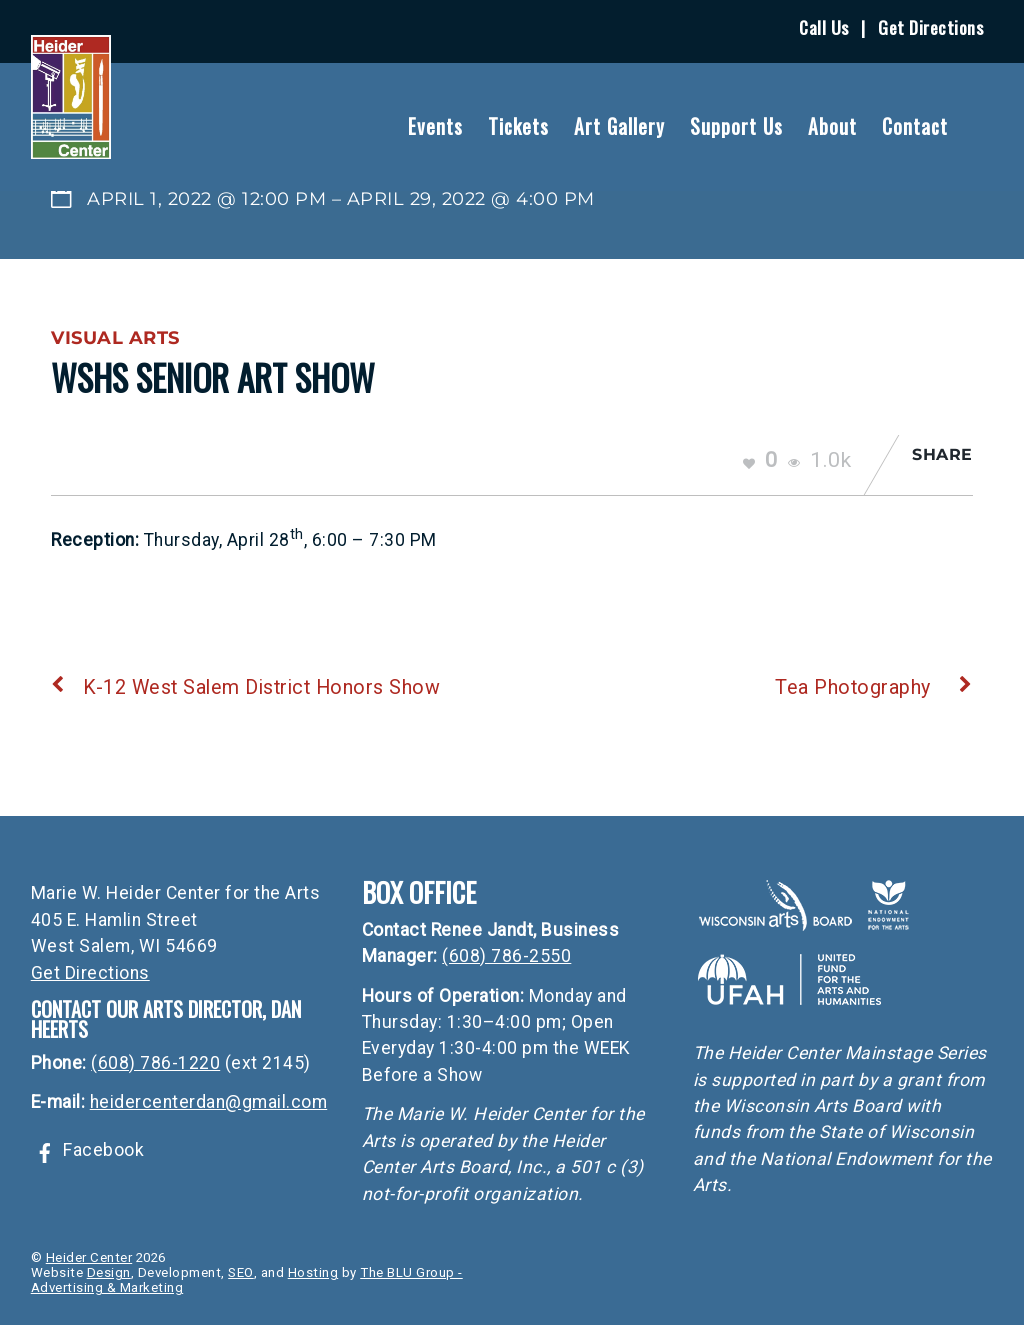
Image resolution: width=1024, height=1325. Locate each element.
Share (942, 454)
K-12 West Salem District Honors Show (245, 687)
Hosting (313, 1272)
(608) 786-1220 (155, 1063)
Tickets (518, 126)
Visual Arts (115, 337)
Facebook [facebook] (88, 1150)
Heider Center (89, 1257)
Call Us (824, 27)
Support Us (736, 126)
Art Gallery (619, 126)
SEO (241, 1272)
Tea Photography (874, 687)
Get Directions (930, 27)
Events (435, 126)
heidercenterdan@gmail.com (209, 1102)
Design (109, 1272)
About (832, 126)
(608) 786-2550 (506, 956)
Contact (915, 126)
